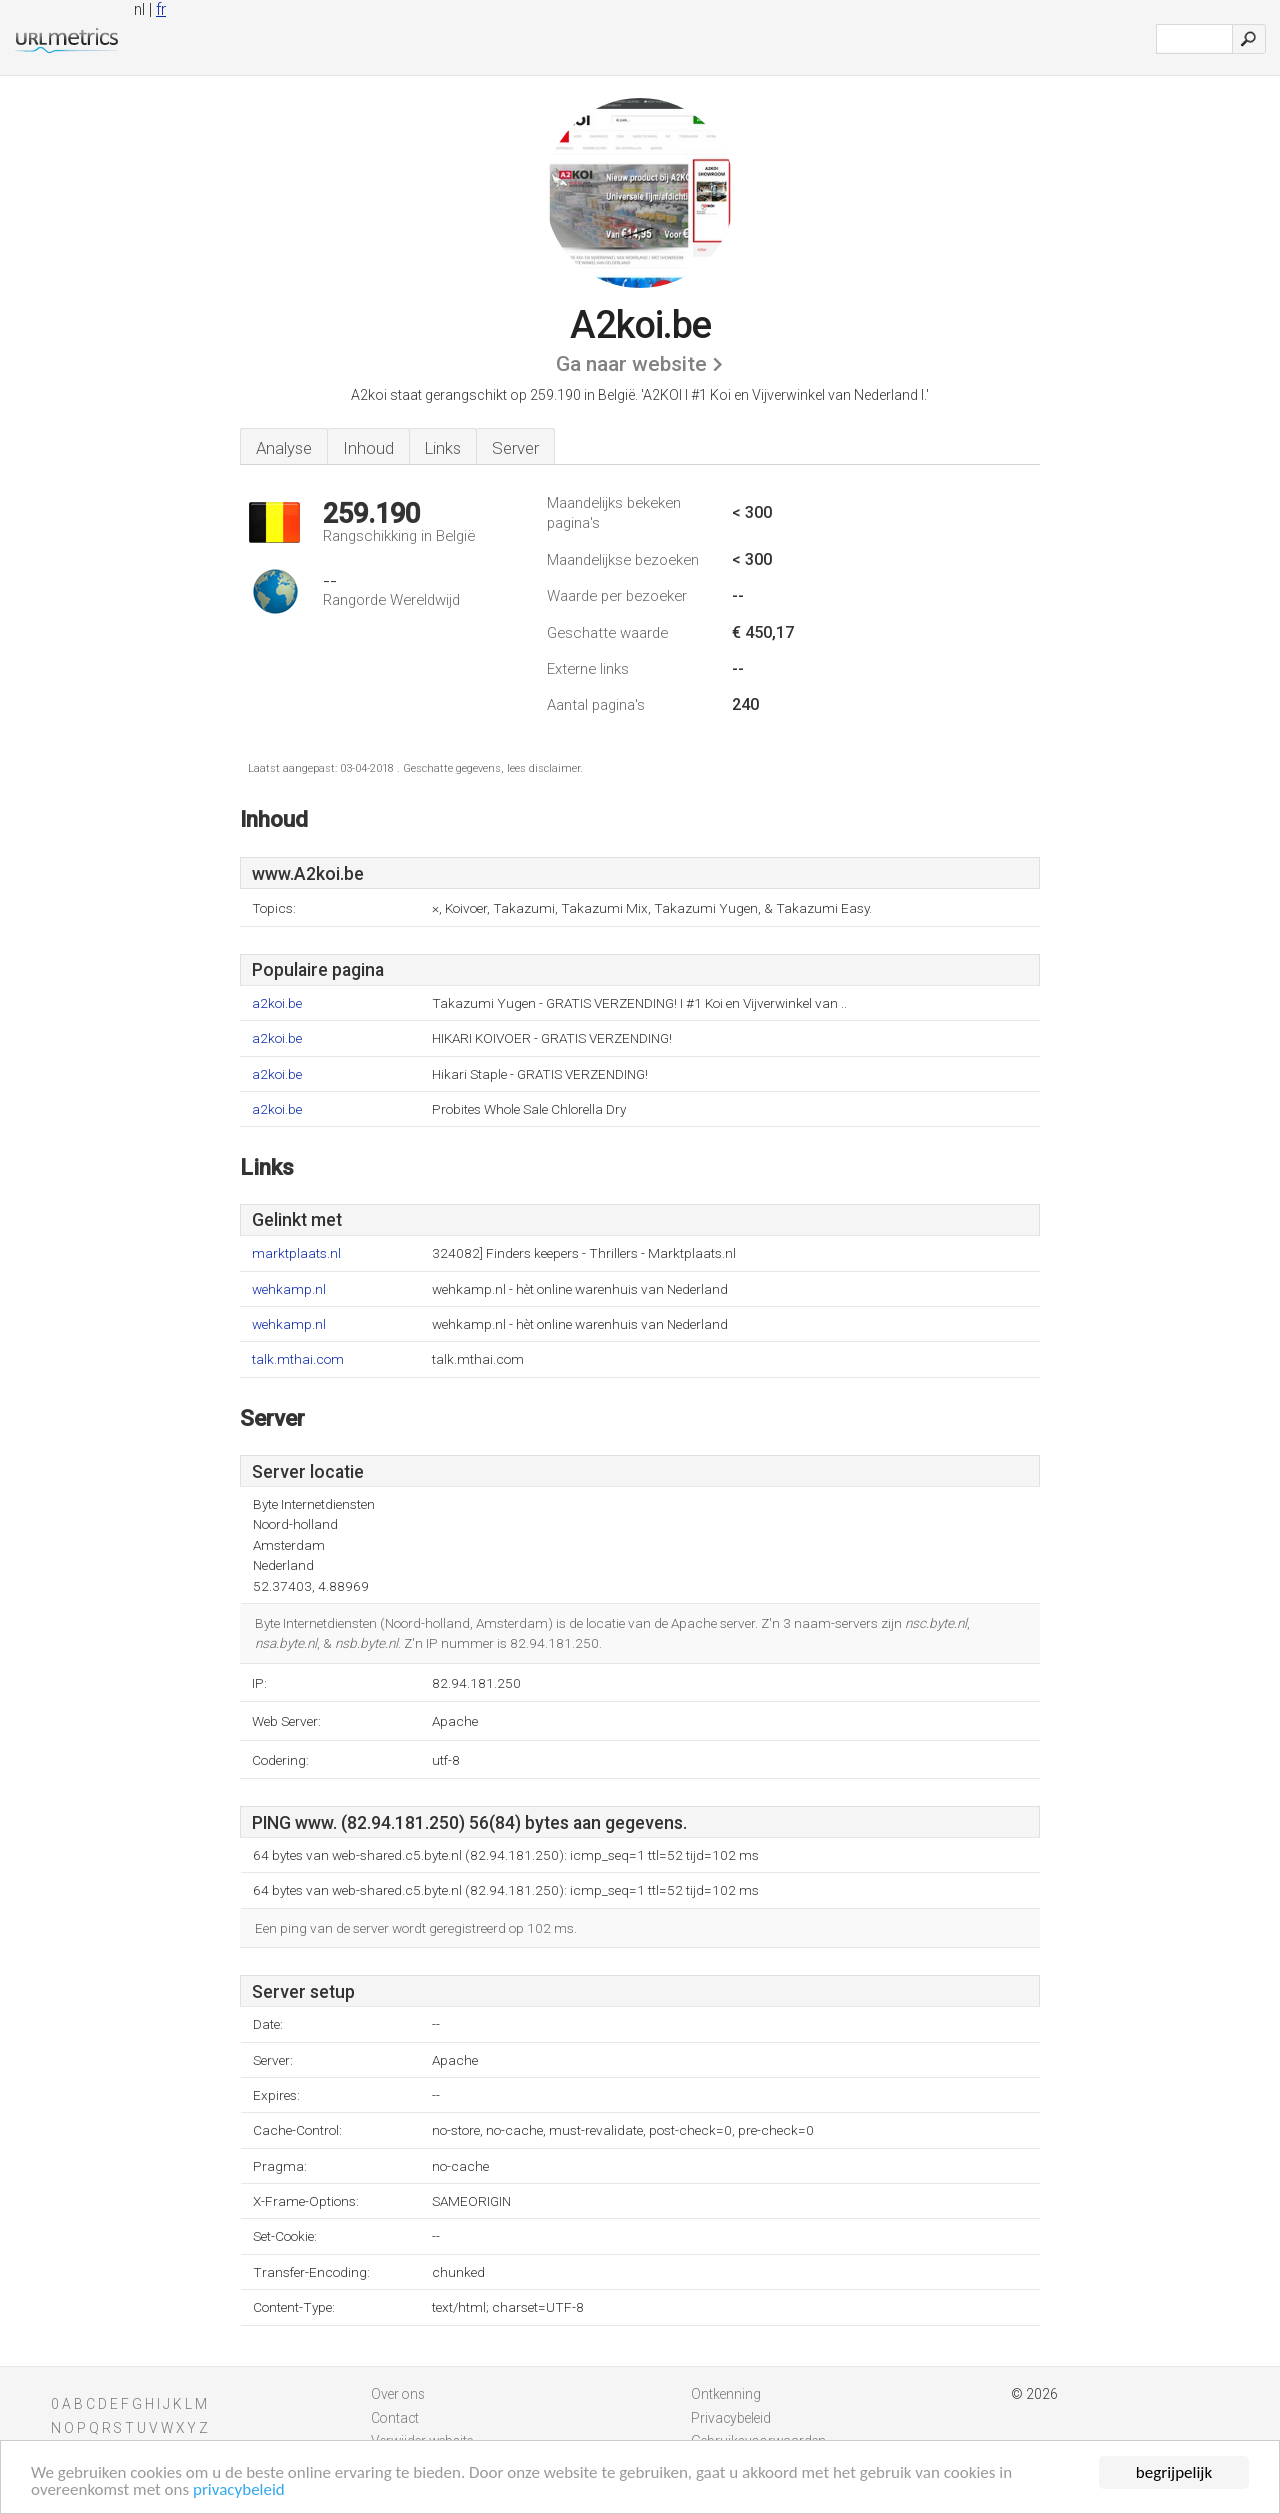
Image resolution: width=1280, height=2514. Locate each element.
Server (515, 448)
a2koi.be (277, 1003)
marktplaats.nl (296, 1253)
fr (161, 9)
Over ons (398, 2394)
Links (443, 448)
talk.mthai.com (298, 1359)
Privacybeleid (731, 2418)
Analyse (284, 448)
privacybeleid (239, 2490)
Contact (395, 2418)
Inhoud (368, 448)
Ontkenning (726, 2394)
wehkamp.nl (289, 1289)
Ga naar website (631, 364)
